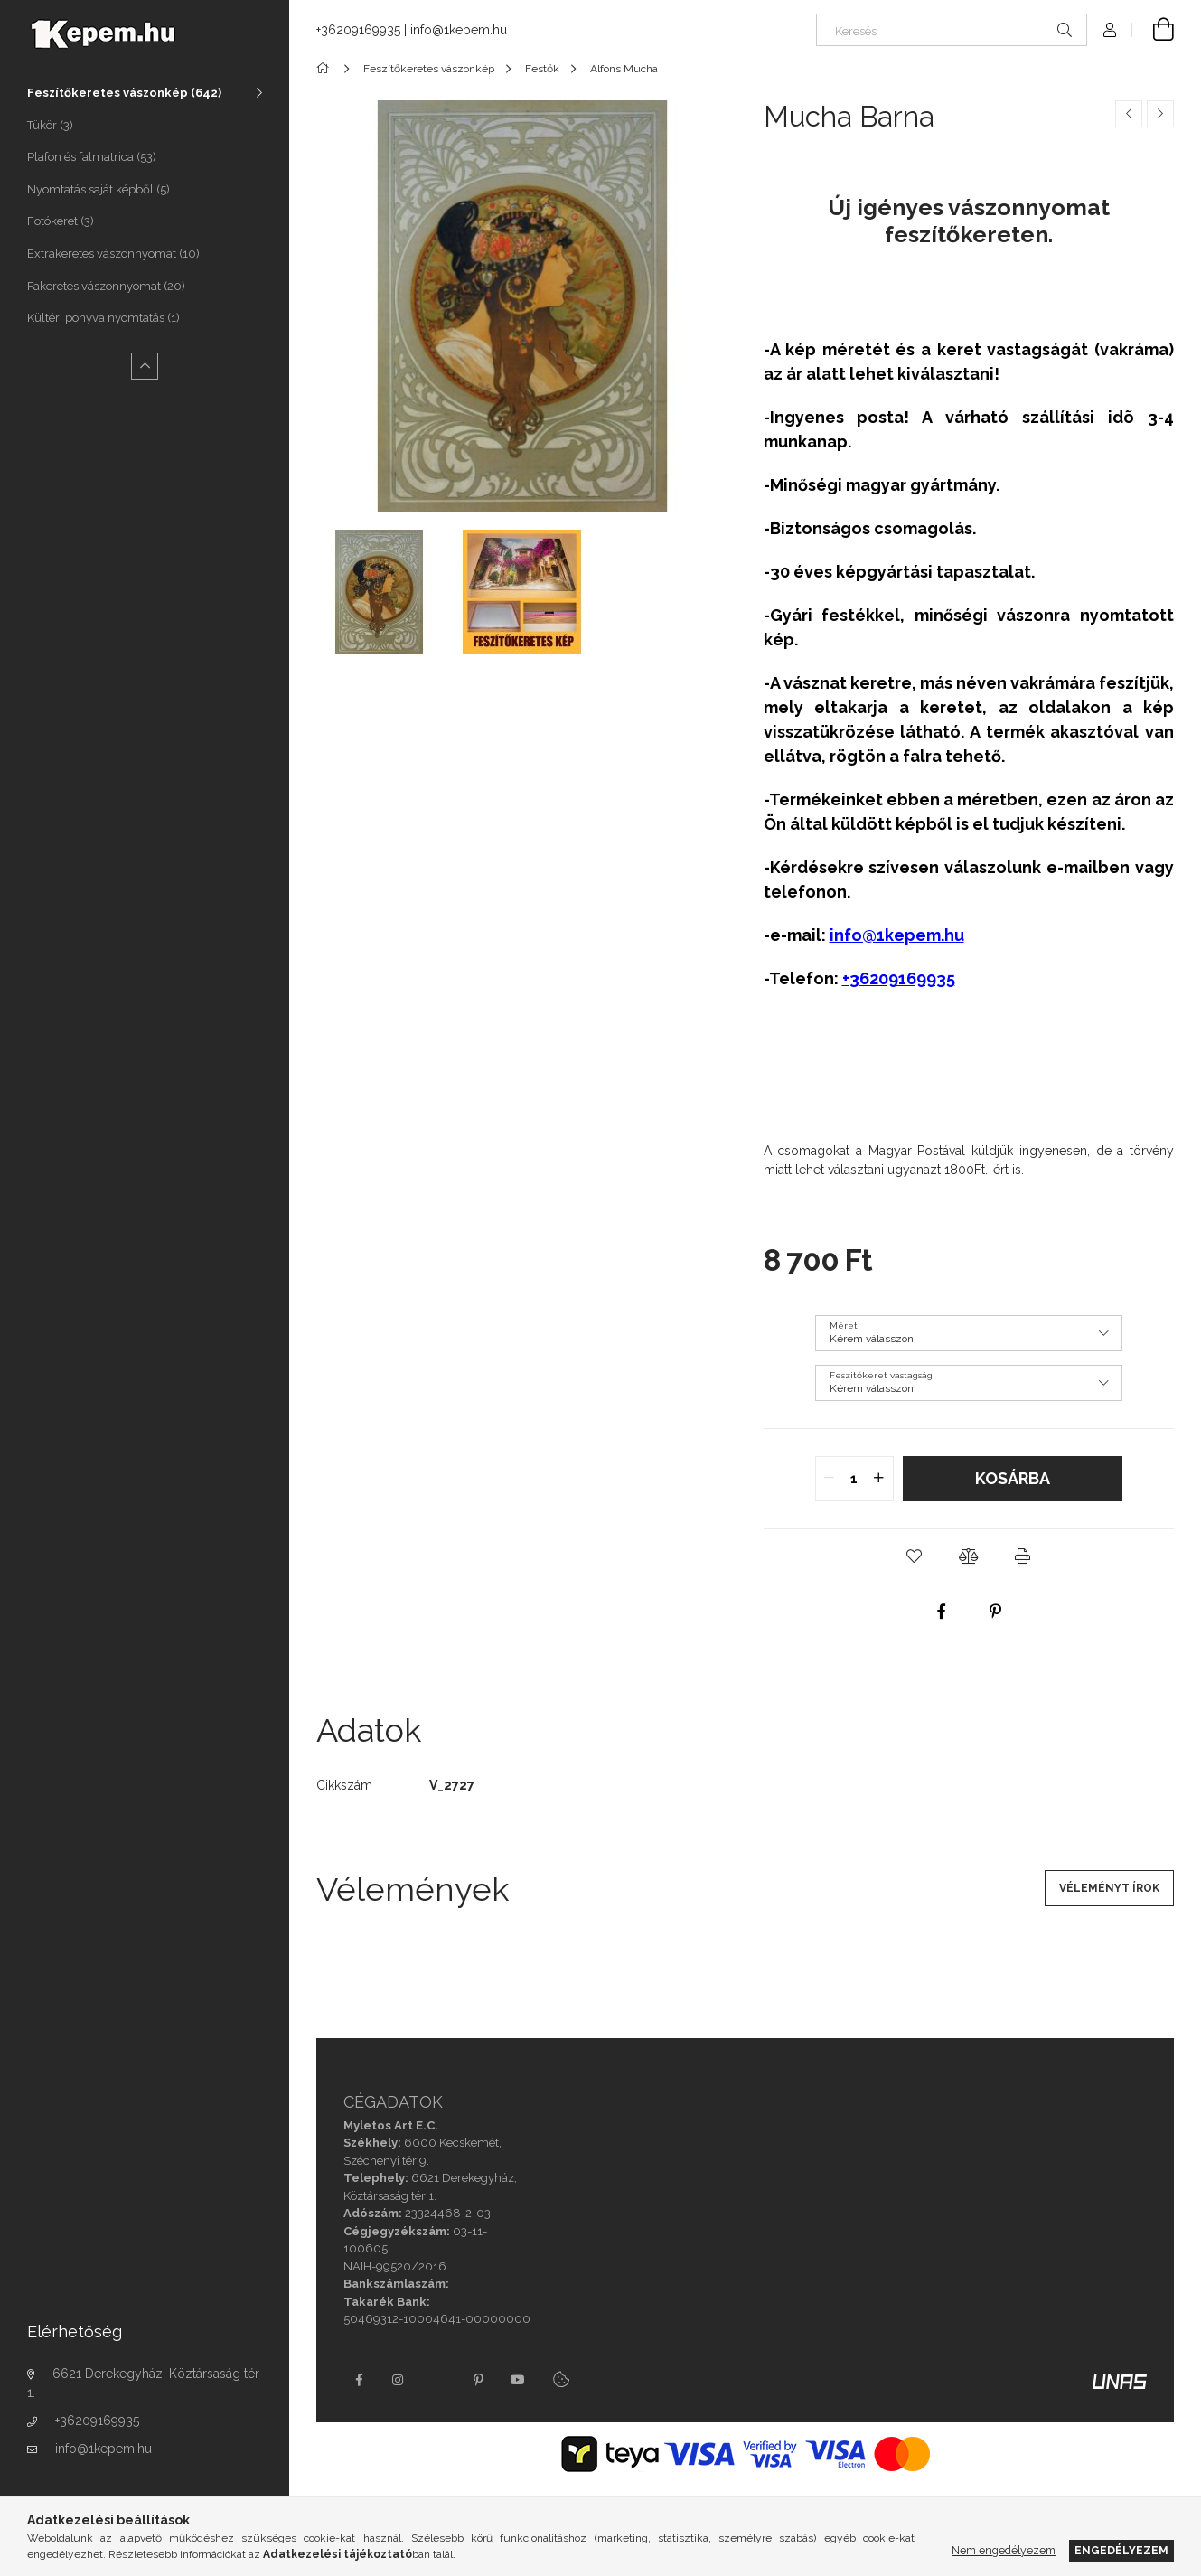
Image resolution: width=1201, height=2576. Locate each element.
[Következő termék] (1160, 113)
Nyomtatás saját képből (98, 189)
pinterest (478, 2379)
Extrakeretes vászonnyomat (113, 253)
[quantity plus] (879, 1478)
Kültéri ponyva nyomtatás (103, 317)
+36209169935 (97, 2420)
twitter (438, 2379)
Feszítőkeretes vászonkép (124, 92)
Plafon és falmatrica (91, 157)
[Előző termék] (1128, 113)
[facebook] (942, 1611)
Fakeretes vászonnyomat (106, 286)
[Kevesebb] (144, 366)
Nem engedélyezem (1004, 2550)
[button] (914, 1556)
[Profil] (1109, 30)
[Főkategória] (325, 68)
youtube (517, 2379)
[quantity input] (854, 1478)
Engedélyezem (1121, 2550)
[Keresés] (951, 30)
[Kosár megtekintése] (1153, 30)
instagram (398, 2379)
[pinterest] (996, 1611)
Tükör (50, 125)
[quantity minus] (829, 1478)
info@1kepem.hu (103, 2448)
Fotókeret (60, 221)
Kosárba (1012, 1478)
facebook (358, 2379)
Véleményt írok (1109, 1888)
